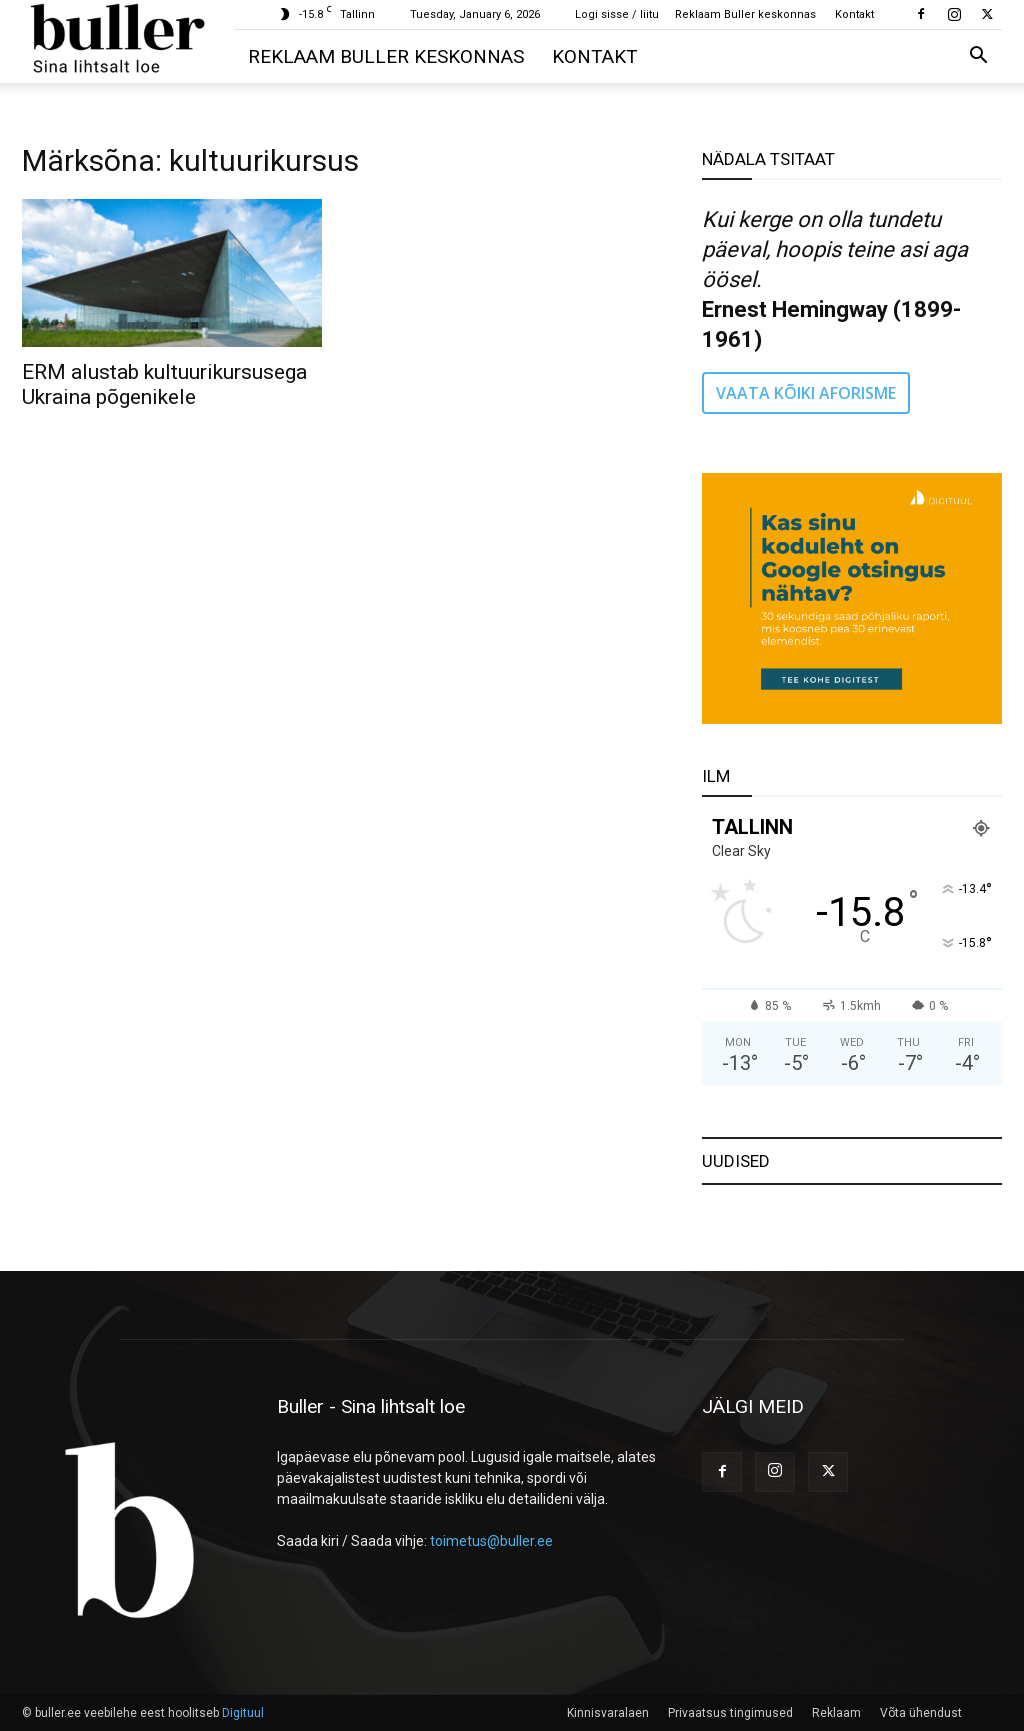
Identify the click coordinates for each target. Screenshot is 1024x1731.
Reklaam (836, 1713)
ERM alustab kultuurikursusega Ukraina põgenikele (164, 384)
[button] (978, 57)
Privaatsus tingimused (730, 1713)
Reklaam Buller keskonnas (745, 14)
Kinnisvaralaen (608, 1713)
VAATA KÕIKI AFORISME (806, 393)
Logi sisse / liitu (617, 14)
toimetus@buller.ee (491, 1541)
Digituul (243, 1713)
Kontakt (854, 14)
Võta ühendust (921, 1713)
